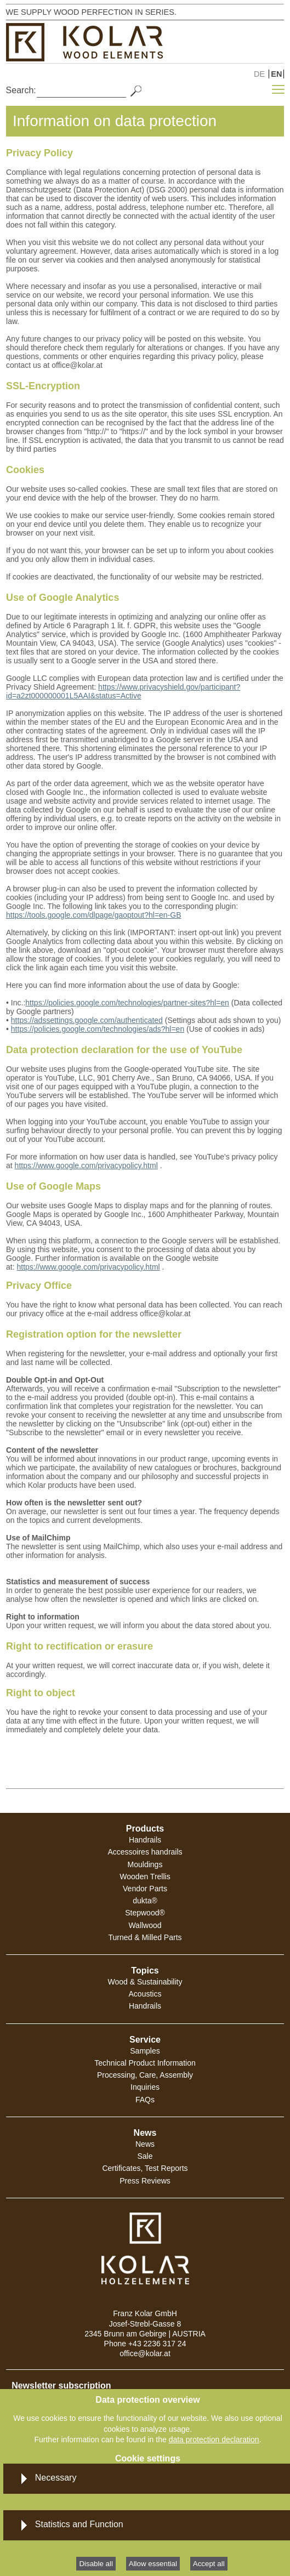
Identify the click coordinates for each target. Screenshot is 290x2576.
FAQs (145, 2099)
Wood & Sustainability (145, 1981)
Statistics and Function (79, 2524)
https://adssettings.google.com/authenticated (87, 1020)
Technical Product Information (144, 2062)
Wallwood (144, 1925)
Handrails (145, 1839)
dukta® (145, 1900)
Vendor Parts (145, 1888)
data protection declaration (214, 2439)
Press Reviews (145, 2180)
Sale (144, 2156)
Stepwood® (145, 1912)
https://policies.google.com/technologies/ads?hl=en (97, 1029)
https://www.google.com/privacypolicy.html (86, 1165)
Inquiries (145, 2087)
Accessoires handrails (144, 1851)
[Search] (81, 90)
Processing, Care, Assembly (145, 2075)
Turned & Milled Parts (144, 1937)
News (145, 2144)
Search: (21, 90)
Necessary (56, 2477)
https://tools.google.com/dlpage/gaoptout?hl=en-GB (93, 915)
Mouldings (145, 1864)
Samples (145, 2050)
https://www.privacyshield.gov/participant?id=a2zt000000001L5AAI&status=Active (123, 691)
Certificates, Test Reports (144, 2168)
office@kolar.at (145, 2353)
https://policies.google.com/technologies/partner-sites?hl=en (127, 1002)
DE (259, 74)
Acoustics (145, 1993)
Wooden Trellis (145, 1876)
